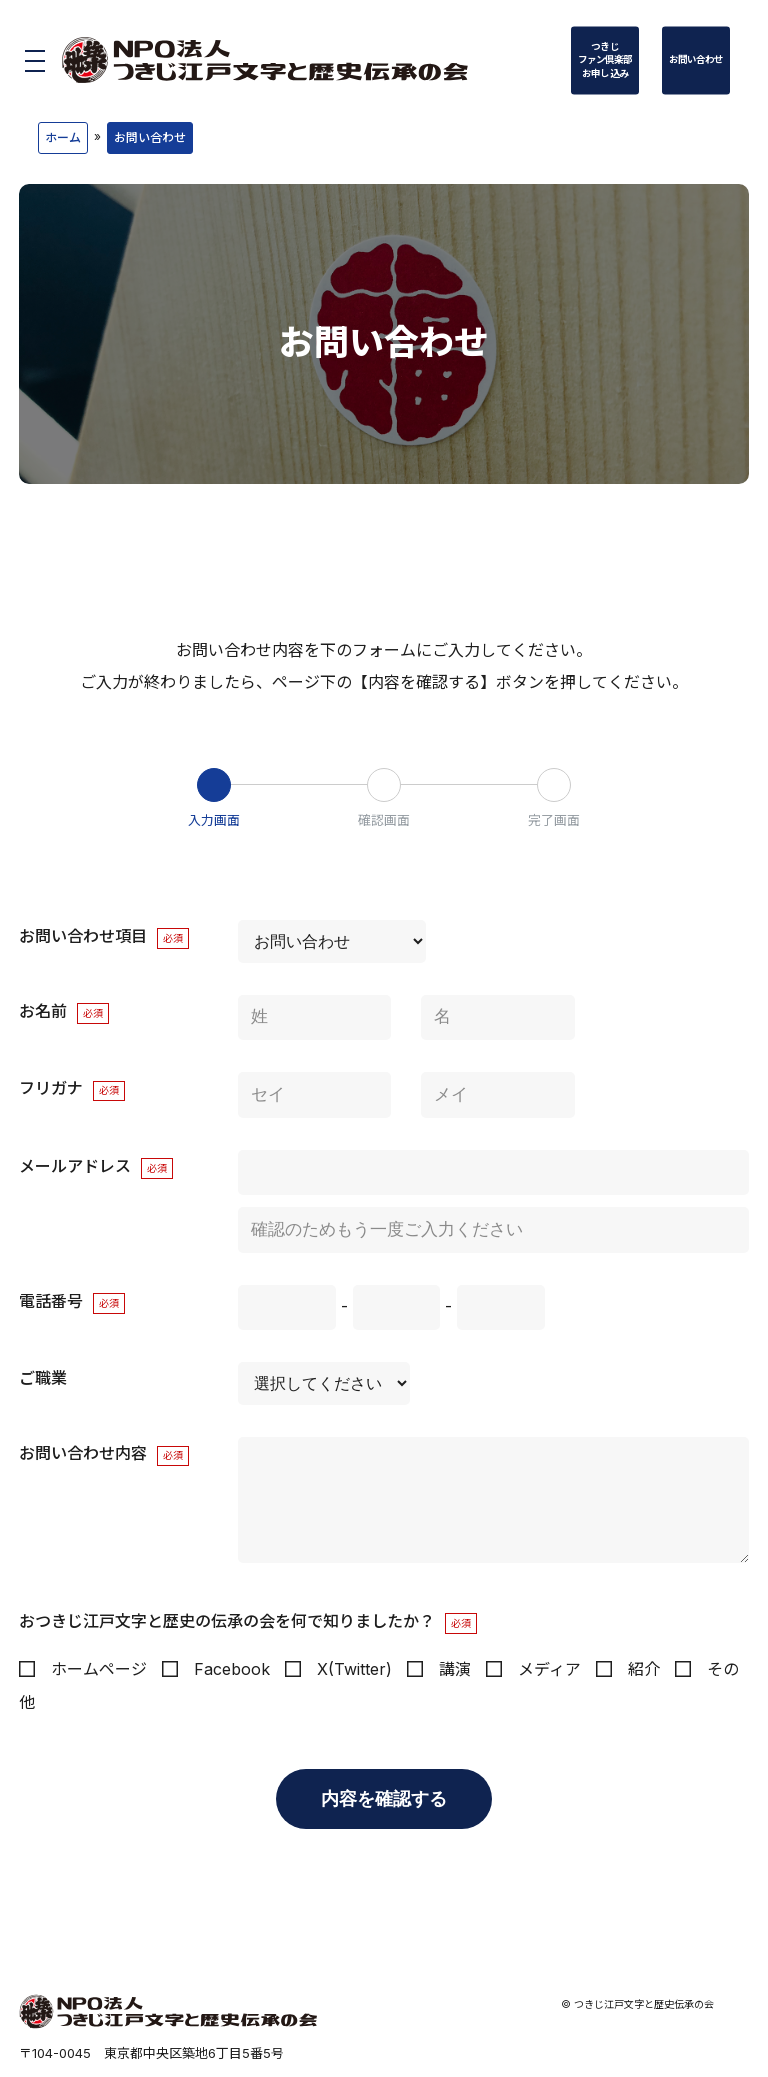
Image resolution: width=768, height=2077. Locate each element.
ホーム (63, 137)
